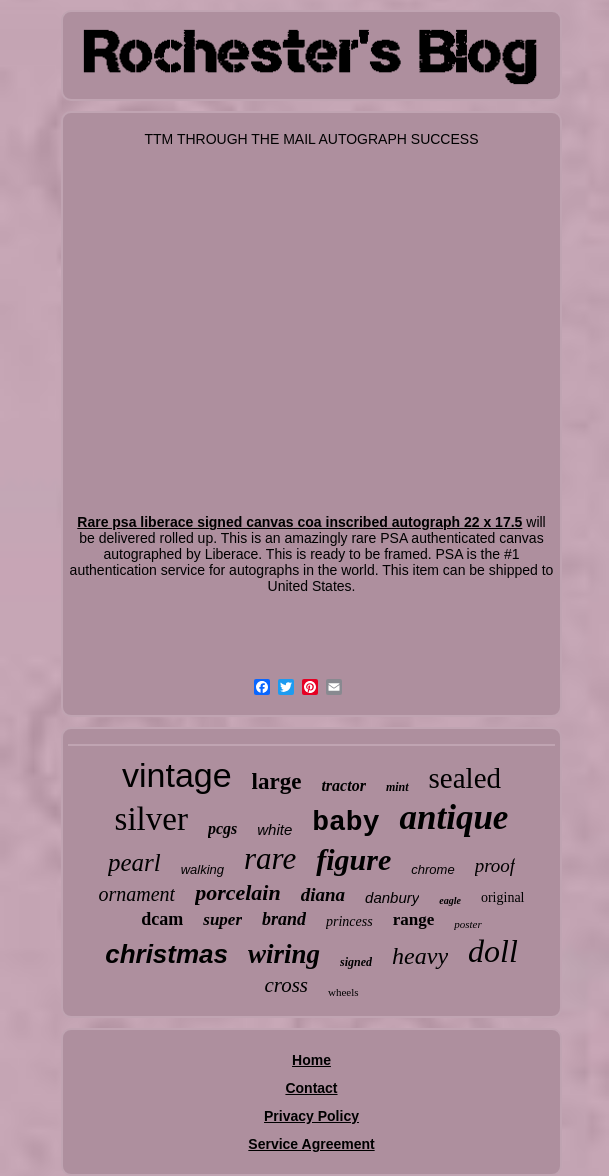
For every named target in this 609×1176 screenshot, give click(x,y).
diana (323, 894)
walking (202, 869)
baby (345, 822)
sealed (465, 778)
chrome (432, 869)
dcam (162, 919)
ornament (136, 894)
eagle (450, 900)
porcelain (238, 892)
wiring (284, 954)
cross (286, 985)
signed (356, 962)
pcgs (222, 828)
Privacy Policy (311, 1116)
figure (353, 859)
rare (270, 858)
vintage (177, 775)
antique (453, 817)
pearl (134, 862)
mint (397, 787)
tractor (343, 785)
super (222, 919)
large (277, 781)
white (274, 829)
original (503, 897)
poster (468, 924)
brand (284, 919)
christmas (166, 954)
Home (311, 1060)
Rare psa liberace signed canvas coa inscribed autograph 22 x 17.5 (299, 522)
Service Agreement (311, 1144)
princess (349, 921)
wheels (343, 992)
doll (493, 951)
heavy (420, 956)
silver (151, 819)
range (414, 919)
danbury (392, 897)
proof (495, 865)
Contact (311, 1088)
